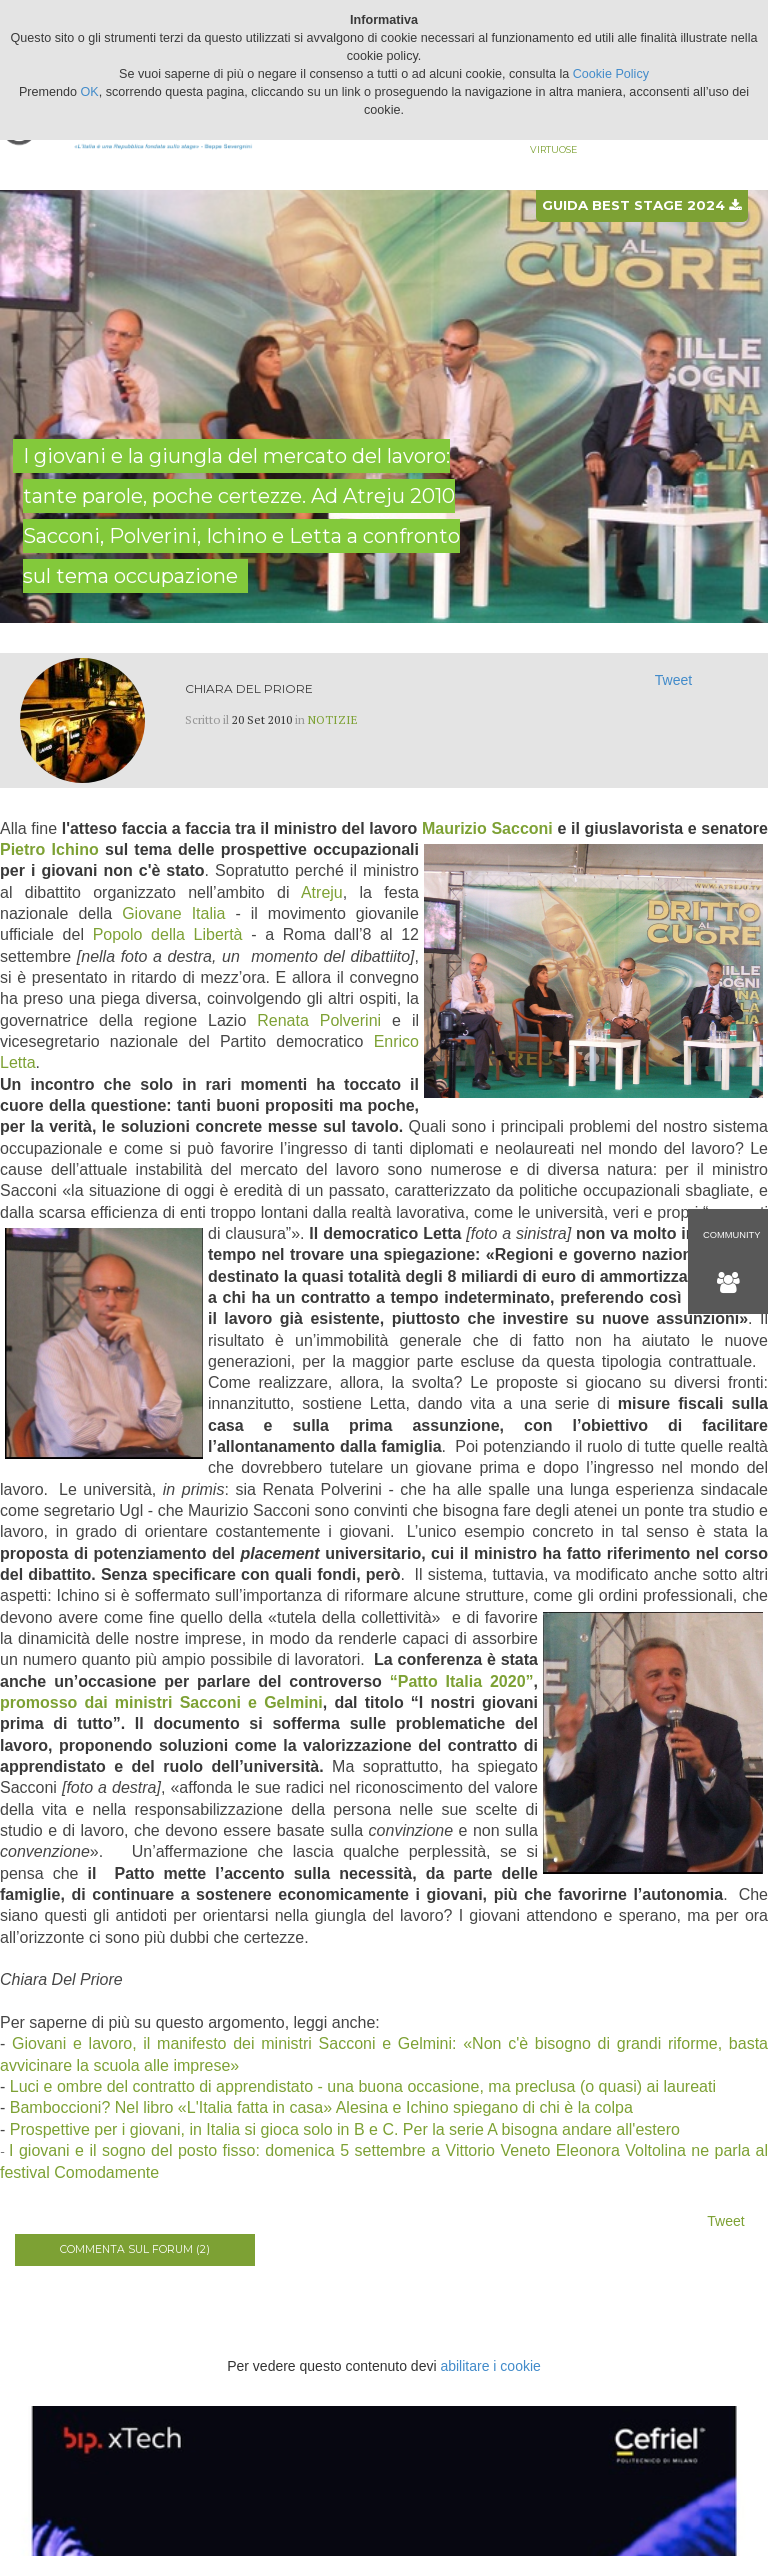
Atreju (322, 892)
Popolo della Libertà (168, 934)
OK (90, 92)
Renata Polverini (319, 1020)
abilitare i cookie (490, 2366)
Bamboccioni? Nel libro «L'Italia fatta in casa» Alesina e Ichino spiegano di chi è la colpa (321, 2107)
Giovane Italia (173, 913)
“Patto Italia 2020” (462, 1681)
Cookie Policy (611, 74)
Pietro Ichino (49, 849)
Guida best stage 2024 (641, 205)
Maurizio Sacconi (487, 828)
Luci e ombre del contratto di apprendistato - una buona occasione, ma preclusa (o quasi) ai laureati (363, 2086)
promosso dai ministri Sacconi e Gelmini (161, 1702)
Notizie (333, 719)
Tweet (673, 680)
